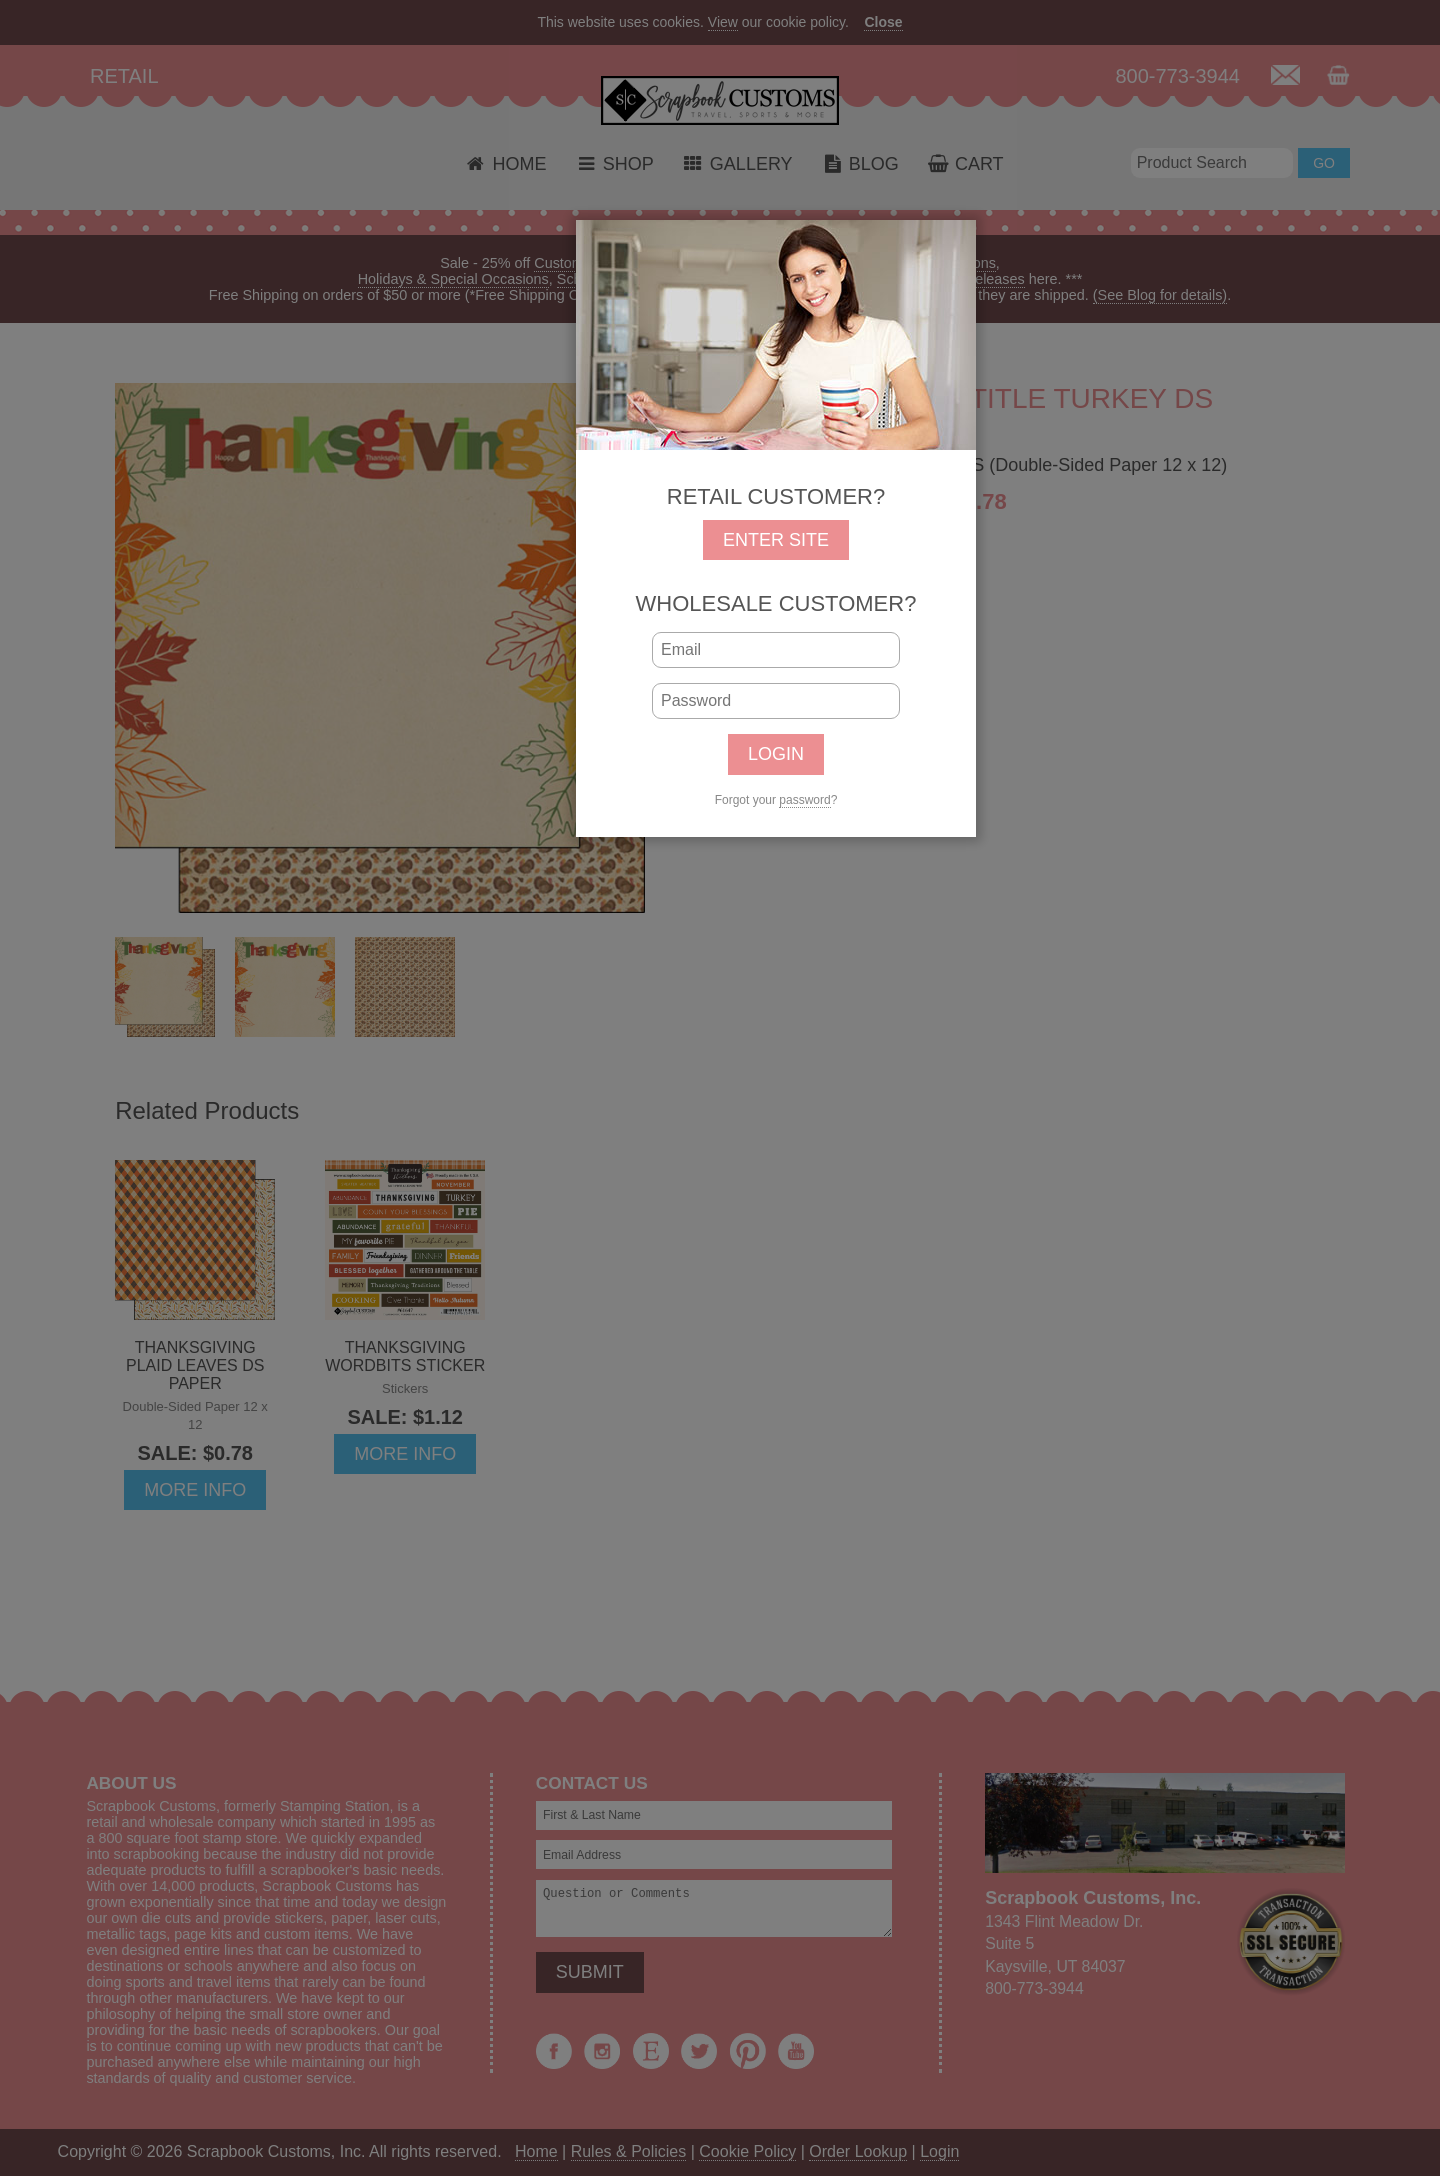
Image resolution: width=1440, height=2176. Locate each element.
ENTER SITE (776, 540)
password (804, 800)
